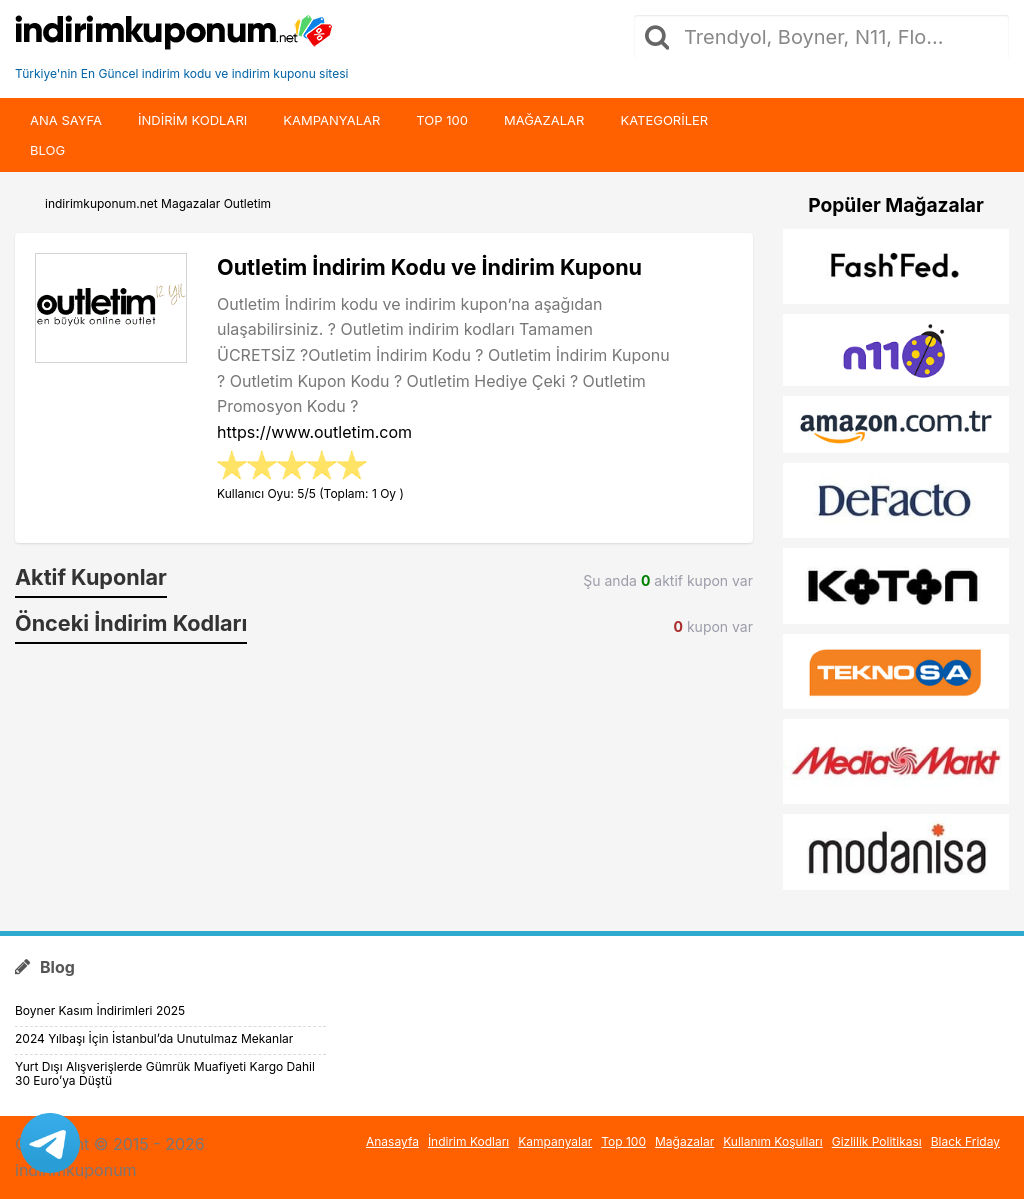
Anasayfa (392, 1141)
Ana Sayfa (66, 120)
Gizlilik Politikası (877, 1141)
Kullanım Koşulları (773, 1141)
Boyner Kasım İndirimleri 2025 (100, 1010)
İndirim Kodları (468, 1141)
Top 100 (442, 120)
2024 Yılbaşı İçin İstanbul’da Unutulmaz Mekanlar (154, 1038)
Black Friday (965, 1141)
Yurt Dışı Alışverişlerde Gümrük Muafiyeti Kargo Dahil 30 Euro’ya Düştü (165, 1073)
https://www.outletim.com (314, 432)
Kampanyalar (331, 120)
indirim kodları (192, 120)
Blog (47, 150)
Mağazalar (544, 120)
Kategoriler (664, 120)
